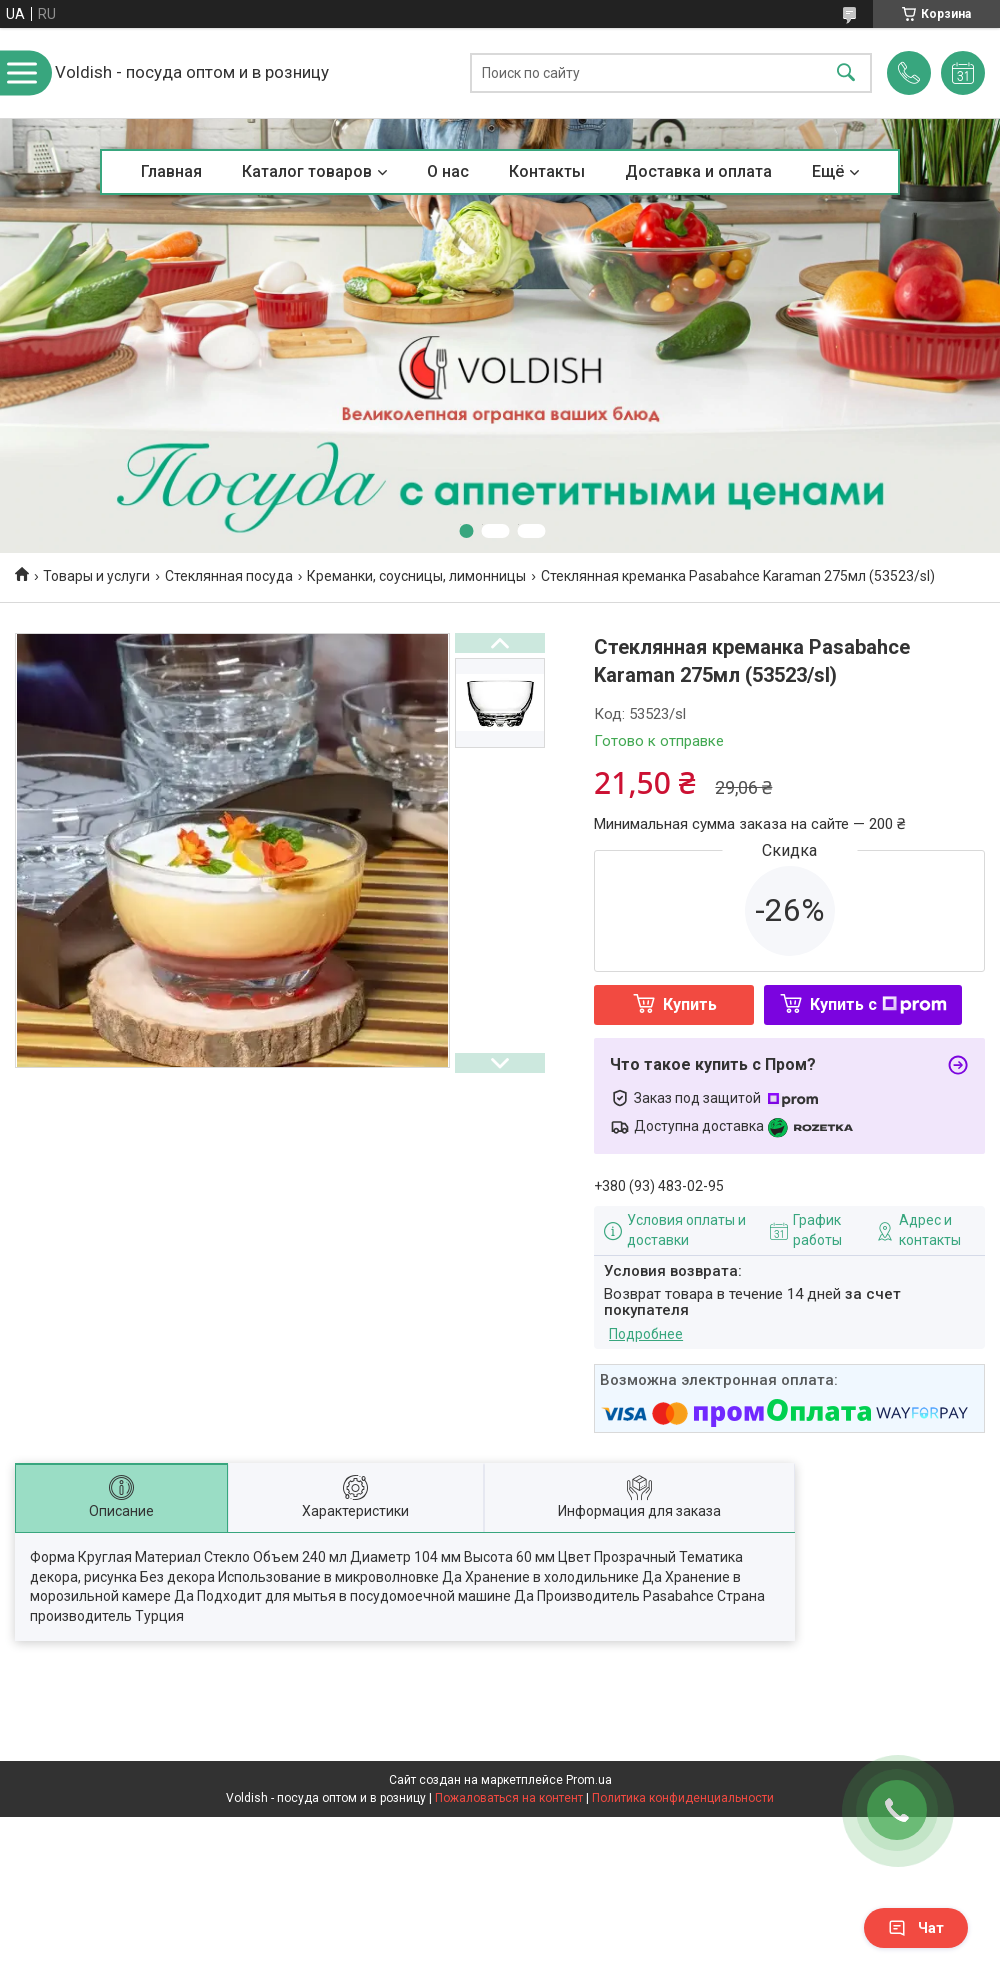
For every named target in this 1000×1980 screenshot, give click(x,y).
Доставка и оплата (698, 171)
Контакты (547, 171)
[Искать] (846, 73)
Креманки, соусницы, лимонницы (416, 576)
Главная (171, 171)
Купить (690, 1004)
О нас (448, 171)
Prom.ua (589, 1780)
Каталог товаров (307, 171)
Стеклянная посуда (229, 576)
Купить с (878, 1004)
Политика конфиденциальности (683, 1798)
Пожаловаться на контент (509, 1798)
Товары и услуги (96, 576)
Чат (916, 1928)
